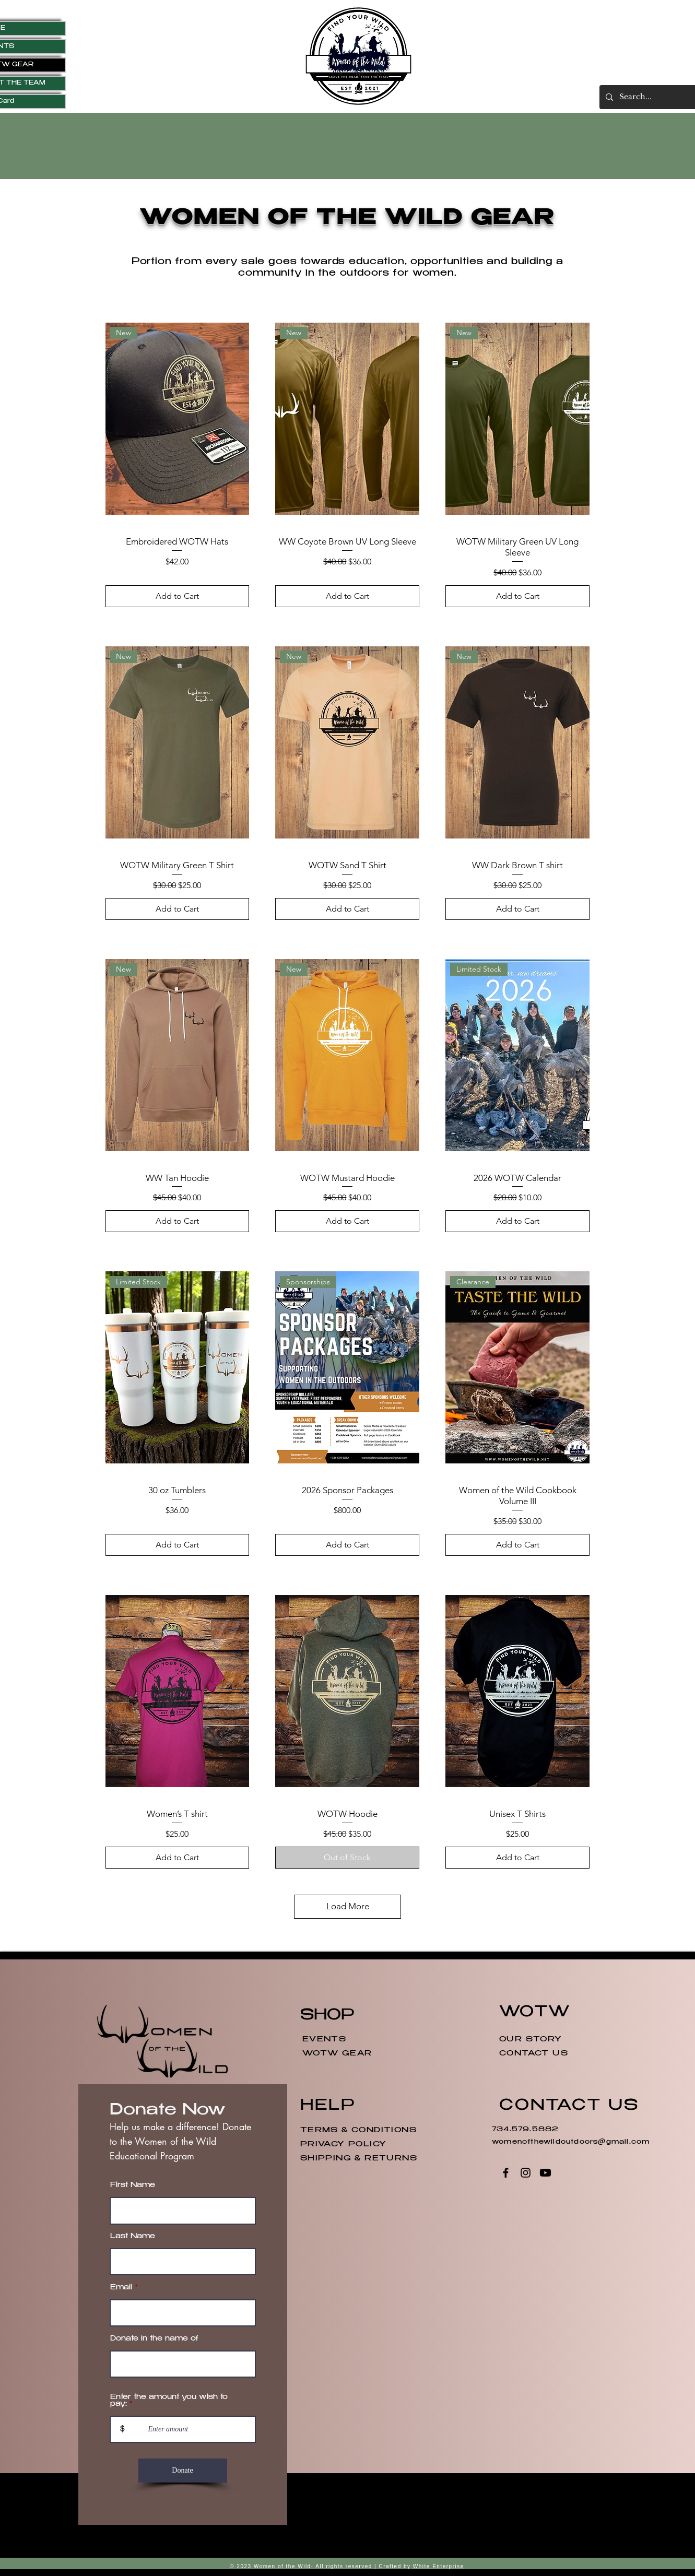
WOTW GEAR (337, 2054)
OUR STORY (530, 2039)
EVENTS (324, 2039)
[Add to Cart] (177, 596)
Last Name (132, 2237)
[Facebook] (505, 2172)
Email (121, 2288)
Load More (347, 1906)
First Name (132, 2185)
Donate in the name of (154, 2339)
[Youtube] (545, 2172)
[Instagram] (525, 2172)
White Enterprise (438, 2566)
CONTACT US (533, 2054)
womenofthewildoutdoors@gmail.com (571, 2142)
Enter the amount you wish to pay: (169, 2401)
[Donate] (182, 2471)
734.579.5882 (527, 2129)
